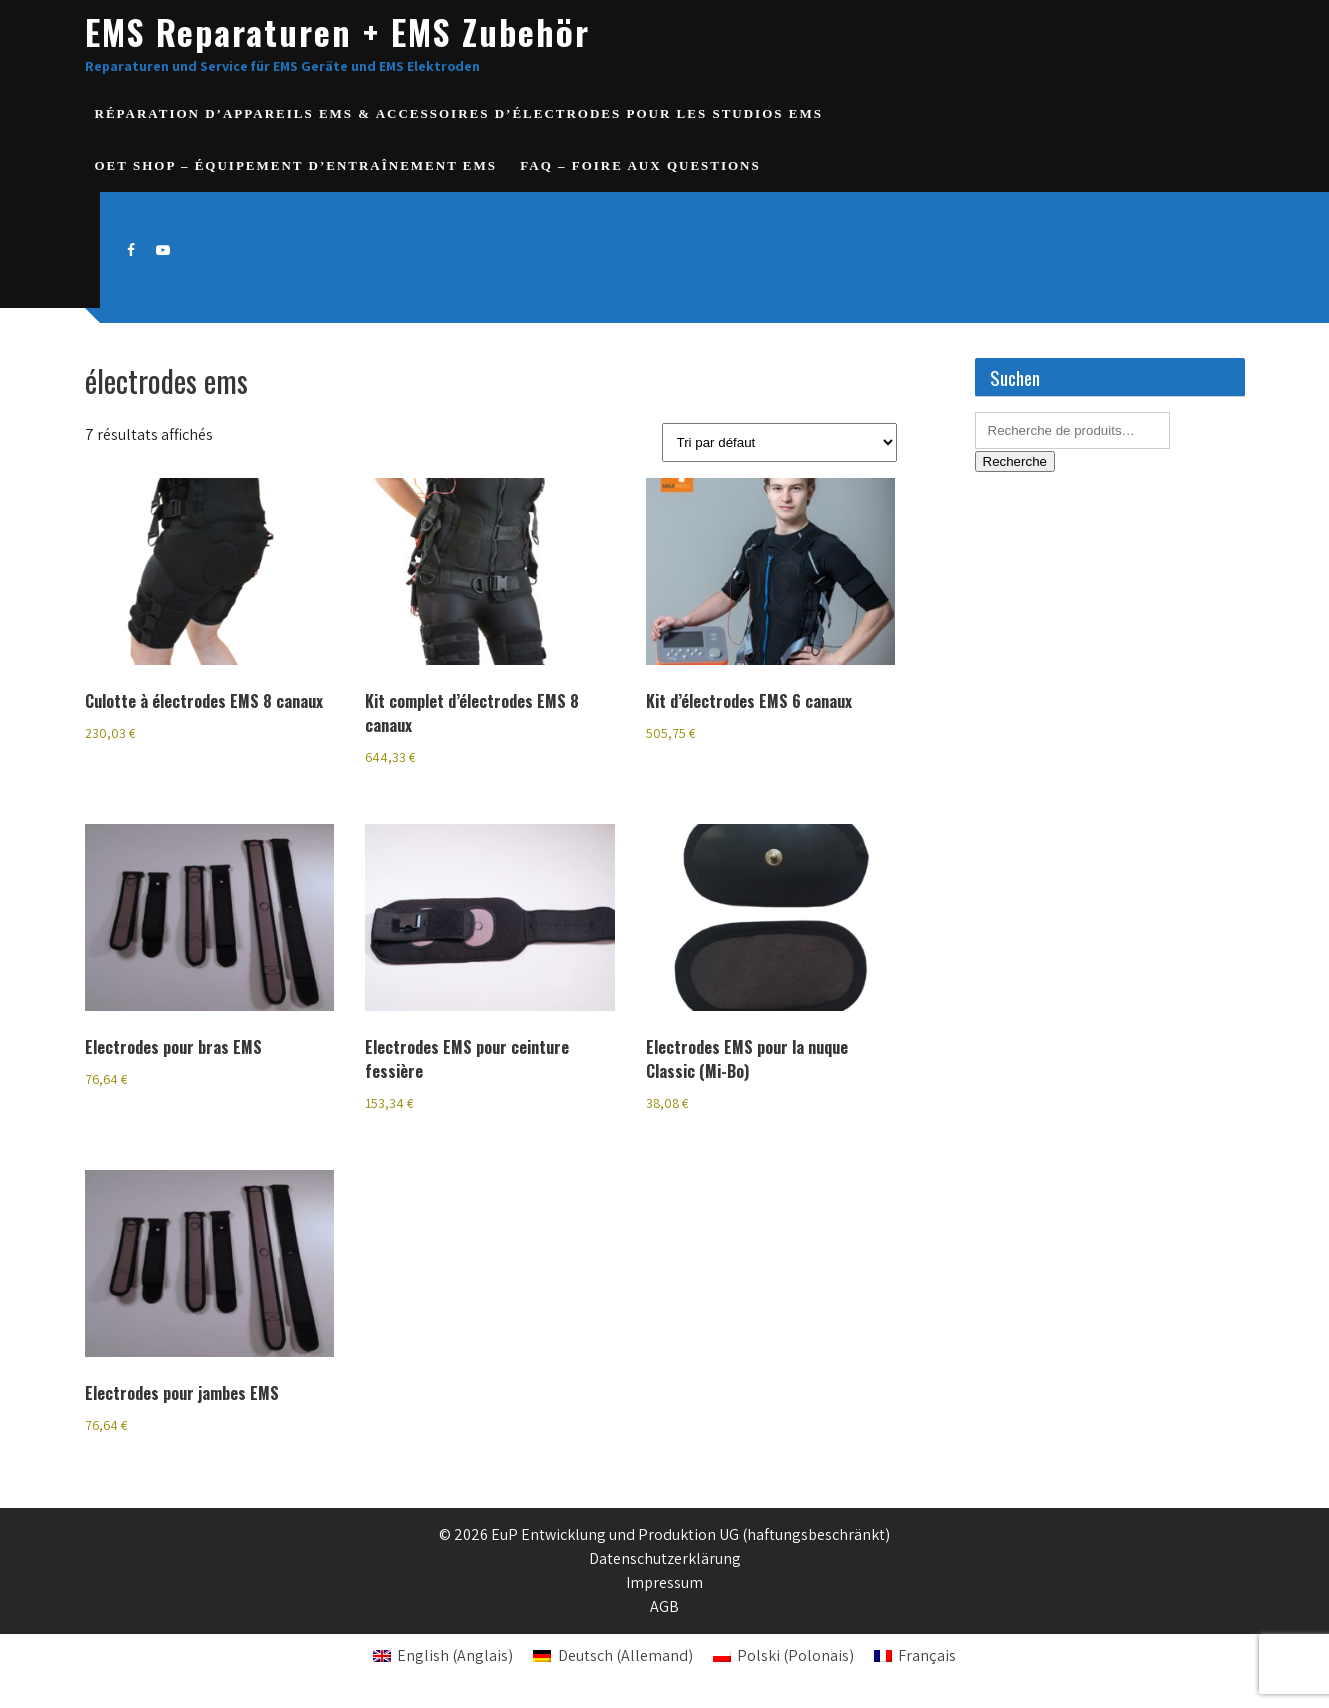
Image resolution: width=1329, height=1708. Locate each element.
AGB (664, 1606)
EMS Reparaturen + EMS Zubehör (337, 31)
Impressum (664, 1582)
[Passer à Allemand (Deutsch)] (612, 1656)
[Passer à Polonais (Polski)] (783, 1656)
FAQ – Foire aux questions (640, 165)
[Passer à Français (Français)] (915, 1656)
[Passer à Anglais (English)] (443, 1656)
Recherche (1015, 461)
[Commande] (779, 442)
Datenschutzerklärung (665, 1558)
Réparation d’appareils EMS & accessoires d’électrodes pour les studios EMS (459, 113)
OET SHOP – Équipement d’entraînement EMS (296, 165)
